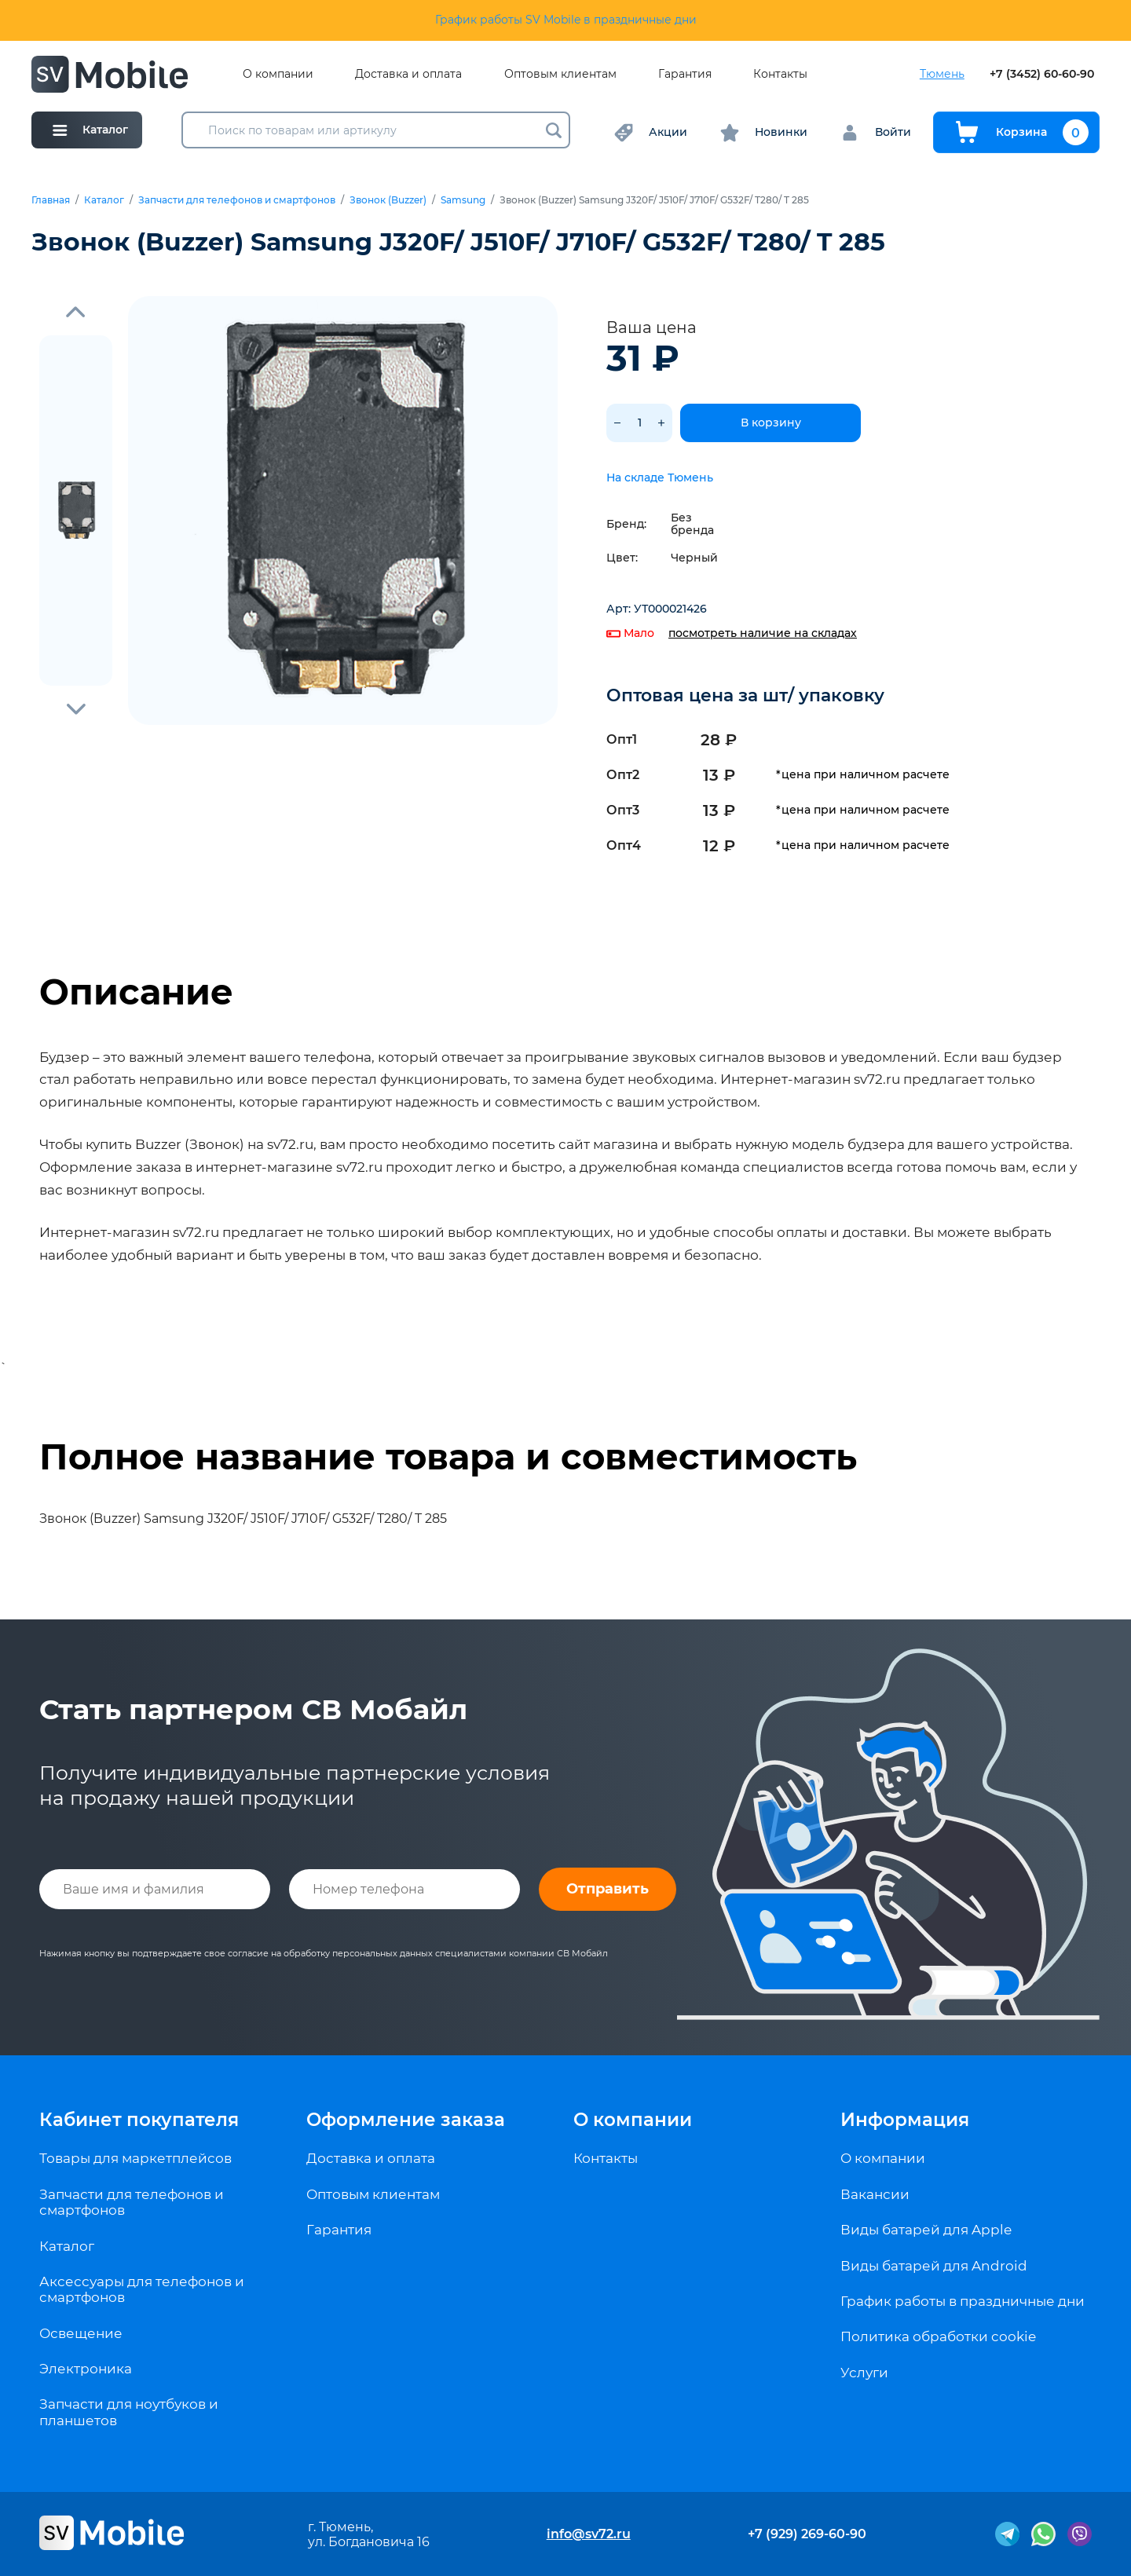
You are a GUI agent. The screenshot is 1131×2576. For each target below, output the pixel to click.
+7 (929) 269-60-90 (807, 2534)
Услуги (864, 2372)
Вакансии (875, 2194)
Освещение (81, 2333)
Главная (50, 200)
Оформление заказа (405, 2120)
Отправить (607, 1888)
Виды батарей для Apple (926, 2230)
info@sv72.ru (589, 2534)
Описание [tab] (136, 992)
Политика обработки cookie (938, 2336)
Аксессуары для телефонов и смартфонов (141, 2289)
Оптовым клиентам (560, 74)
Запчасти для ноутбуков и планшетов (128, 2412)
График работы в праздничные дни (962, 2301)
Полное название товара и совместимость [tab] (448, 1457)
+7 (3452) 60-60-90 (1042, 74)
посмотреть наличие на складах (762, 633)
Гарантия (685, 74)
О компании (278, 74)
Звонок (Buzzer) (388, 200)
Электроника (85, 2369)
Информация (904, 2120)
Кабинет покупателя (139, 2120)
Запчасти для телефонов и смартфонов (236, 200)
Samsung (463, 200)
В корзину (771, 422)
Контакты (780, 74)
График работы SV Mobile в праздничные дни (566, 20)
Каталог (104, 200)
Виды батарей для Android (933, 2266)
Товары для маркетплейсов (135, 2158)
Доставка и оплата (408, 74)
